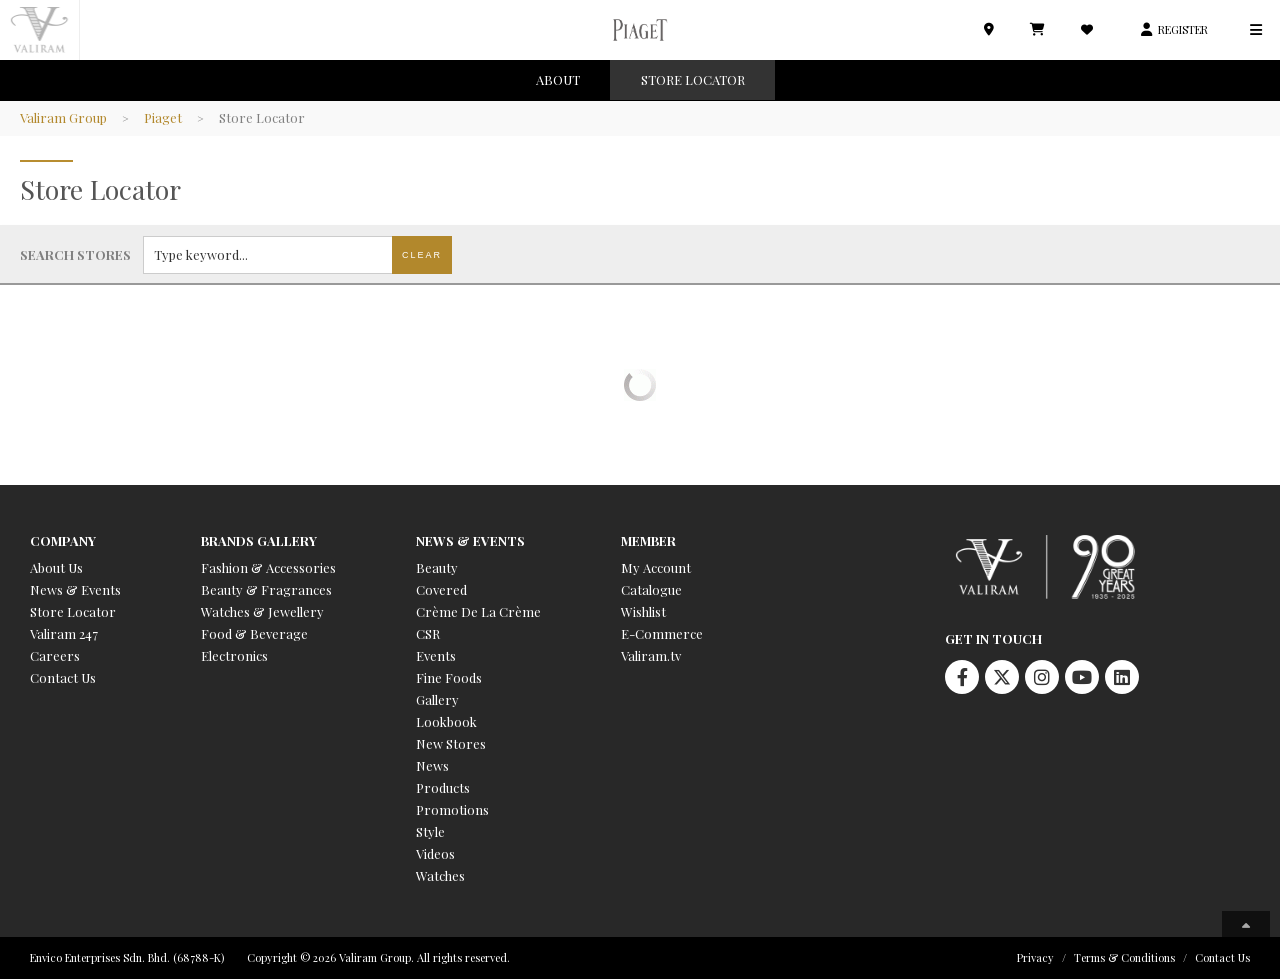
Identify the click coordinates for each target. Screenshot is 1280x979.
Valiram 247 (64, 633)
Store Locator (73, 611)
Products (443, 787)
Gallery (437, 699)
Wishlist (643, 611)
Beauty (437, 567)
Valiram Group (63, 117)
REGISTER (1183, 29)
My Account (656, 567)
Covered (441, 589)
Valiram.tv (651, 655)
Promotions (452, 809)
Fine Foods (449, 677)
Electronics (234, 655)
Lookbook (446, 721)
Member (648, 540)
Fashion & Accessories (268, 567)
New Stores (451, 743)
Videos (435, 853)
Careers (55, 655)
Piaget (163, 117)
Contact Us (63, 677)
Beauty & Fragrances (266, 589)
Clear (422, 255)
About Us (56, 567)
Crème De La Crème (478, 611)
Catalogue (651, 589)
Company (63, 540)
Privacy (1035, 957)
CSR (428, 633)
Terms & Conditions (1124, 957)
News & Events (75, 589)
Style (430, 831)
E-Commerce (662, 633)
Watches (440, 875)
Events (436, 655)
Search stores (75, 254)
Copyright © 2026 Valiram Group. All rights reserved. (378, 957)
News (432, 765)
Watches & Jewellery (262, 611)
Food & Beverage (254, 633)
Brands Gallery (259, 540)
